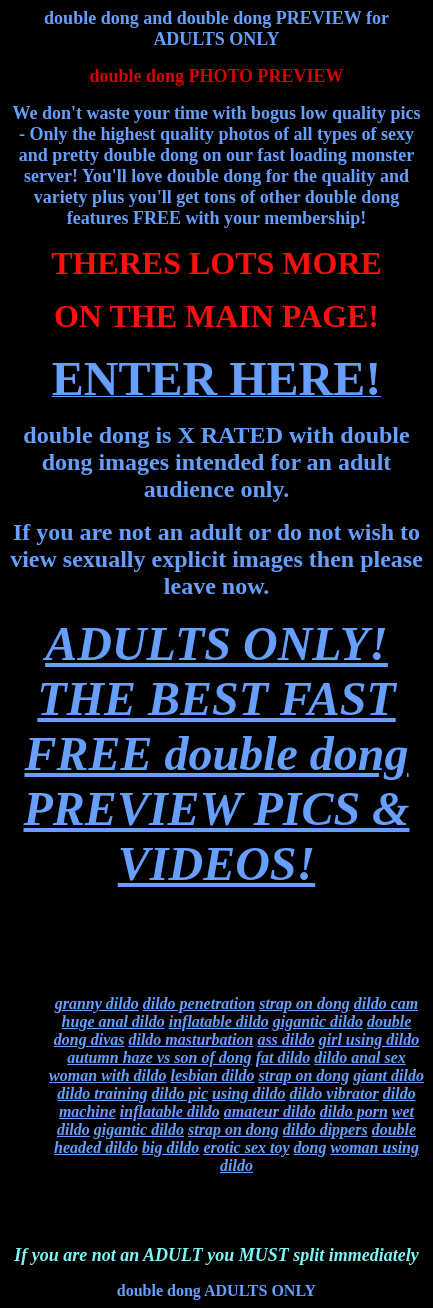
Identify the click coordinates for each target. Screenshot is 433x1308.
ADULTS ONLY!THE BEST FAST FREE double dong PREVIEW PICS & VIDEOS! (217, 753)
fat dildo (283, 1057)
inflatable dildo (219, 1021)
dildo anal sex (360, 1057)
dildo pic (180, 1093)
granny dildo (97, 1003)
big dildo (170, 1147)
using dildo (248, 1093)
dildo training (102, 1093)
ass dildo (285, 1039)
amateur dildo (270, 1111)
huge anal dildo (113, 1021)
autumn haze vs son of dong (159, 1057)
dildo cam (386, 1003)
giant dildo (388, 1075)
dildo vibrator (333, 1093)
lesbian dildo (212, 1075)
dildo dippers (325, 1129)
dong (310, 1147)
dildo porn (354, 1111)
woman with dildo (107, 1075)
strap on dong (304, 1003)
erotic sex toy (246, 1147)
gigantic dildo (318, 1021)
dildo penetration (199, 1003)
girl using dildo (369, 1039)
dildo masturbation (190, 1039)
